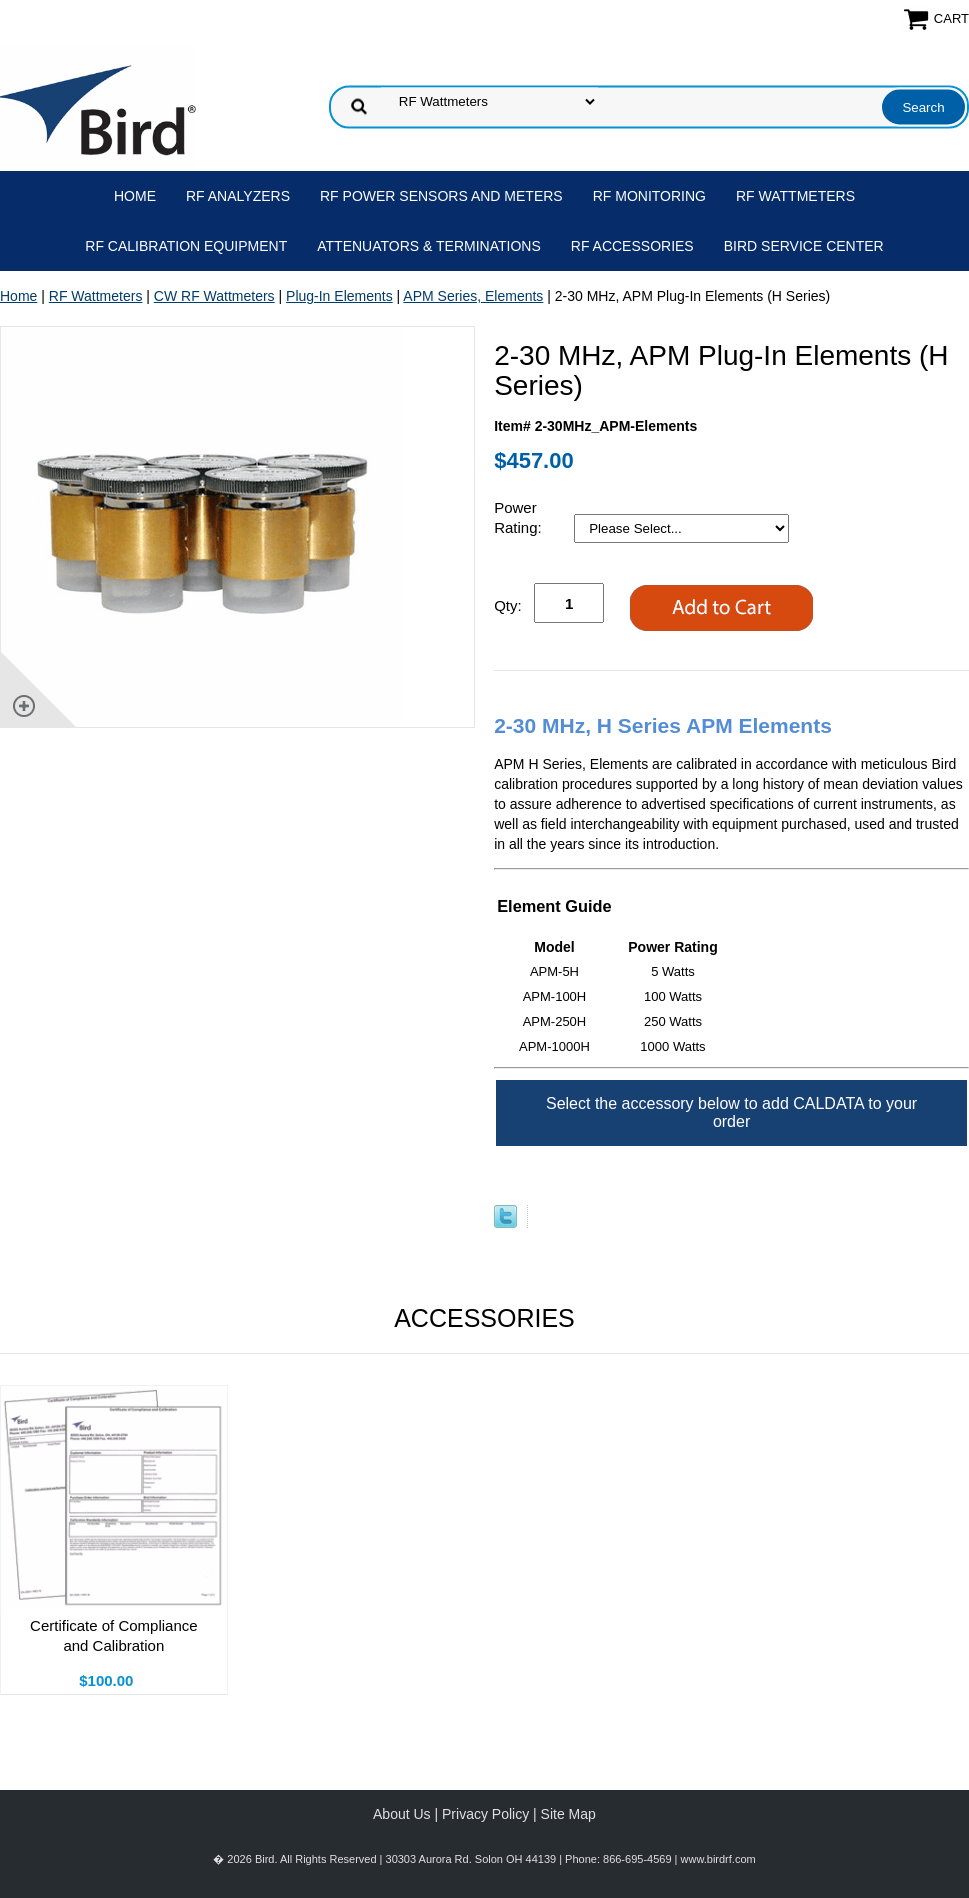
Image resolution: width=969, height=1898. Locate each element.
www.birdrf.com (718, 1859)
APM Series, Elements (473, 296)
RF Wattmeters (795, 196)
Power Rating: (520, 517)
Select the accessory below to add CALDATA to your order (731, 1112)
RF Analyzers (238, 196)
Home (135, 196)
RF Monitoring (649, 196)
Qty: (508, 605)
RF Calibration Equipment (186, 246)
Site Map (568, 1814)
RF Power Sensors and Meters (441, 196)
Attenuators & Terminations (429, 246)
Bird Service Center (804, 246)
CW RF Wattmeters (214, 296)
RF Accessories (632, 246)
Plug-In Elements (339, 296)
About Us (402, 1814)
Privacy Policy (485, 1814)
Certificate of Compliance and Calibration (114, 1635)
